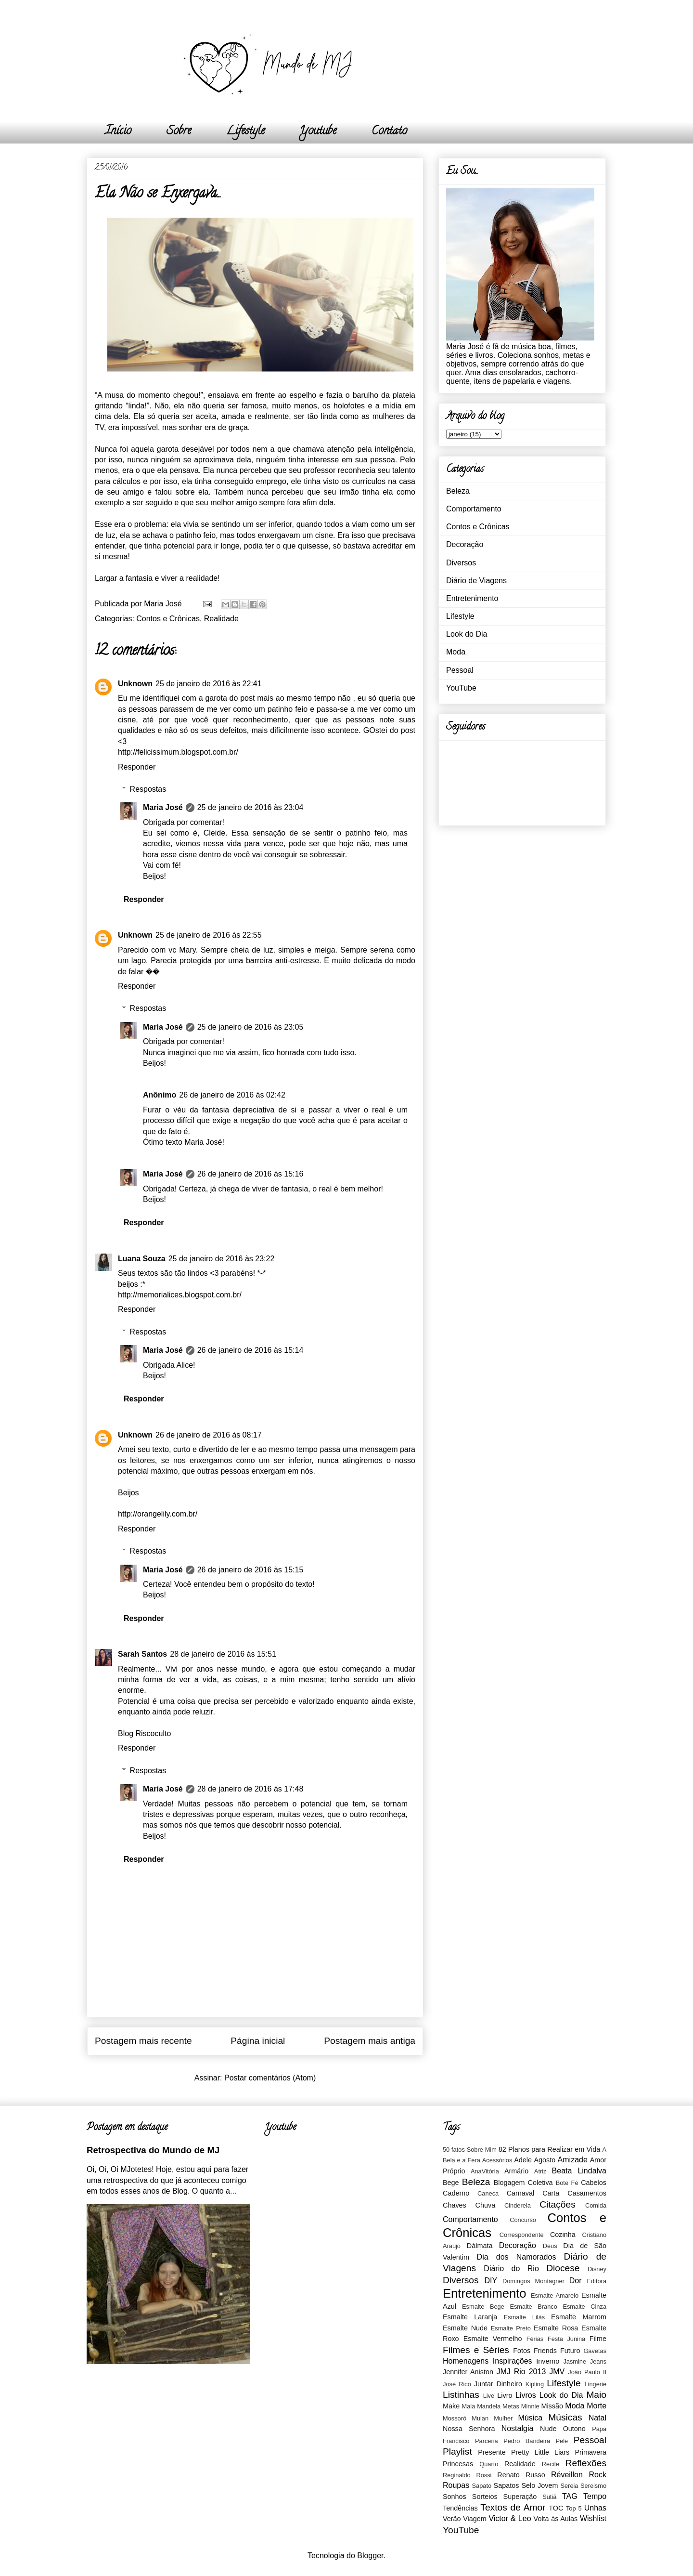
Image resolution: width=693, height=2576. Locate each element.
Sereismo (593, 2485)
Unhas (595, 2508)
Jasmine (574, 2361)
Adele (523, 2160)
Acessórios (497, 2160)
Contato (389, 132)
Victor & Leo (509, 2518)
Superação (520, 2496)
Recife (550, 2464)
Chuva (485, 2205)
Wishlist (593, 2518)
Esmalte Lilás (524, 2317)
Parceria (486, 2441)
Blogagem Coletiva (523, 2182)
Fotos (521, 2350)
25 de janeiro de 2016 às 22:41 (208, 684)
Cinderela (517, 2205)
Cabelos (593, 2182)
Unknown (135, 684)
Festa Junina (566, 2338)
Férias (535, 2338)
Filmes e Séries (476, 2350)
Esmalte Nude (465, 2328)
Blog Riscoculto (144, 1733)
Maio (596, 2395)
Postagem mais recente (143, 2041)
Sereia (569, 2485)
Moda (455, 652)
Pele (562, 2441)
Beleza (458, 491)
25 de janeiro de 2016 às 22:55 (208, 935)
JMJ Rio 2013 (521, 2371)
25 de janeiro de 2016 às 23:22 (221, 1259)
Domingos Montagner (533, 2281)
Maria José (163, 807)
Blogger (370, 2555)
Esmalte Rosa (556, 2328)
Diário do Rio (511, 2268)
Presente (492, 2452)
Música (530, 2418)
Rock (597, 2475)
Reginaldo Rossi (467, 2475)
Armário (516, 2171)
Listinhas (461, 2395)
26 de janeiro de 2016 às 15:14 (250, 1350)
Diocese (562, 2268)
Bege (451, 2182)
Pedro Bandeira (526, 2441)
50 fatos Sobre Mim (470, 2149)
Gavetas (594, 2350)
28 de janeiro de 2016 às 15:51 (223, 1654)
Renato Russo (521, 2475)
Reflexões (585, 2463)
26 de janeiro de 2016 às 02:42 (232, 1095)
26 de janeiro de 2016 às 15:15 (250, 1570)
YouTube (461, 688)
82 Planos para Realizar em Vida (550, 2149)
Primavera (590, 2452)
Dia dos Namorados (516, 2257)
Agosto (544, 2160)
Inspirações (512, 2361)
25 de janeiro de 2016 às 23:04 (250, 807)
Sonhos (454, 2496)
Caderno (456, 2193)
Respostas (148, 789)
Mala (468, 2406)
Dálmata (480, 2245)
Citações (557, 2204)
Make (451, 2406)
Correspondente (522, 2234)
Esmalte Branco (533, 2306)
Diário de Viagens (476, 580)
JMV (557, 2371)
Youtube (318, 132)
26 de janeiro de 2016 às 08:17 (208, 1435)
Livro (504, 2395)
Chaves (454, 2205)
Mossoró (454, 2418)
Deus (550, 2245)
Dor (575, 2280)
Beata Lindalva (579, 2171)
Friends (545, 2350)
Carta (550, 2193)
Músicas (565, 2417)
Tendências (460, 2508)
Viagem (475, 2519)
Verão (452, 2519)
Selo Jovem (539, 2485)
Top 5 (574, 2508)
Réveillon (567, 2475)
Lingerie (595, 2384)
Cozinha (563, 2234)
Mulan (480, 2418)
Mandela (488, 2406)
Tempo (594, 2496)
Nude (548, 2428)
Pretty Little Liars (540, 2452)
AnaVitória (485, 2171)
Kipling (535, 2384)
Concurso (523, 2219)
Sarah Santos (142, 1654)
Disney (597, 2269)
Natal (597, 2418)
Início (118, 132)
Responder (136, 767)
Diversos (461, 563)
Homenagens (465, 2361)
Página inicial (258, 2041)
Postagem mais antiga (369, 2041)
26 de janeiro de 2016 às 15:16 (250, 1174)
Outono (574, 2428)
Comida (595, 2205)
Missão (552, 2406)
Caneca (488, 2193)
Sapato (482, 2485)
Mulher (503, 2418)
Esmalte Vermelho (492, 2338)
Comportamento (473, 509)
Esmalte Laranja (470, 2317)
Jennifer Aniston (468, 2372)
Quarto (488, 2464)
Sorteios (485, 2496)
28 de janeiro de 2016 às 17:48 (250, 1789)
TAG (570, 2496)
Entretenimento (472, 598)
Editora (596, 2281)
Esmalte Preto (511, 2328)
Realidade (221, 619)
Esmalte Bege (483, 2306)
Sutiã (549, 2496)
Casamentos (586, 2193)
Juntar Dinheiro (498, 2384)
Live (488, 2395)
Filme (598, 2338)
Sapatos (506, 2485)
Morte (596, 2406)
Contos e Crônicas (168, 619)
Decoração (464, 544)
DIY (490, 2280)
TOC (556, 2508)
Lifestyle (245, 132)
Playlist (457, 2451)
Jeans (598, 2361)
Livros (525, 2395)
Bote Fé (567, 2182)
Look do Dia (466, 634)
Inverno (547, 2361)
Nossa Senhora (469, 2428)
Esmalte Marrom (578, 2317)
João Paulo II (587, 2372)
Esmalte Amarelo (554, 2295)
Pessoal (460, 670)
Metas (510, 2406)
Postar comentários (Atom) (270, 2078)
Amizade (573, 2160)
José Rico (457, 2384)
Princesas (458, 2464)
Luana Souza (142, 1259)
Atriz (540, 2171)
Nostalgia (517, 2428)
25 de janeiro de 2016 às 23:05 (250, 1027)
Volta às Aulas (556, 2519)
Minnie (530, 2406)
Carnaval (521, 2193)
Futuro (570, 2350)
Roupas (456, 2485)
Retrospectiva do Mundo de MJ (153, 2150)
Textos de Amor (512, 2507)
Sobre (179, 132)
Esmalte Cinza (584, 2306)
